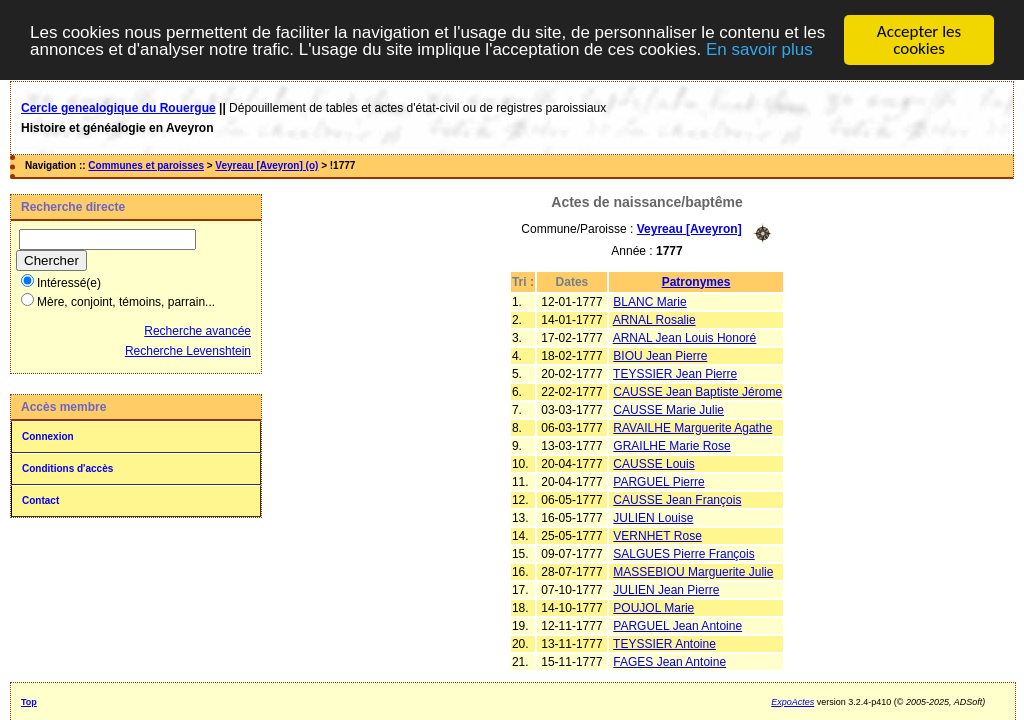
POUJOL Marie (653, 607)
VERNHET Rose (657, 535)
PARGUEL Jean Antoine (677, 625)
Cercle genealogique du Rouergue (118, 108)
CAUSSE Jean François (677, 499)
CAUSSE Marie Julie (668, 409)
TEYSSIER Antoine (664, 643)
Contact (40, 500)
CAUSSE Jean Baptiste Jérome (697, 391)
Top (29, 701)
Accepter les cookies (919, 40)
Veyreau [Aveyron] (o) (266, 165)
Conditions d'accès (67, 468)
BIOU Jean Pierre (660, 355)
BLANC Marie (649, 301)
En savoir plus (759, 48)
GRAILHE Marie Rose (671, 445)
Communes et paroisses (146, 165)
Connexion (48, 436)
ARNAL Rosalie (654, 319)
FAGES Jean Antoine (669, 661)
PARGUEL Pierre (658, 481)
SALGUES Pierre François (683, 553)
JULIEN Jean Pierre (666, 589)
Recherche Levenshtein (188, 351)
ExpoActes (792, 701)
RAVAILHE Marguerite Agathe (692, 427)
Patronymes (696, 281)
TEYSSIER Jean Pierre (675, 373)
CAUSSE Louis (653, 463)
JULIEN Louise (653, 517)
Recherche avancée (197, 331)
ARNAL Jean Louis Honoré (685, 337)
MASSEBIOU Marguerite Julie (693, 571)
